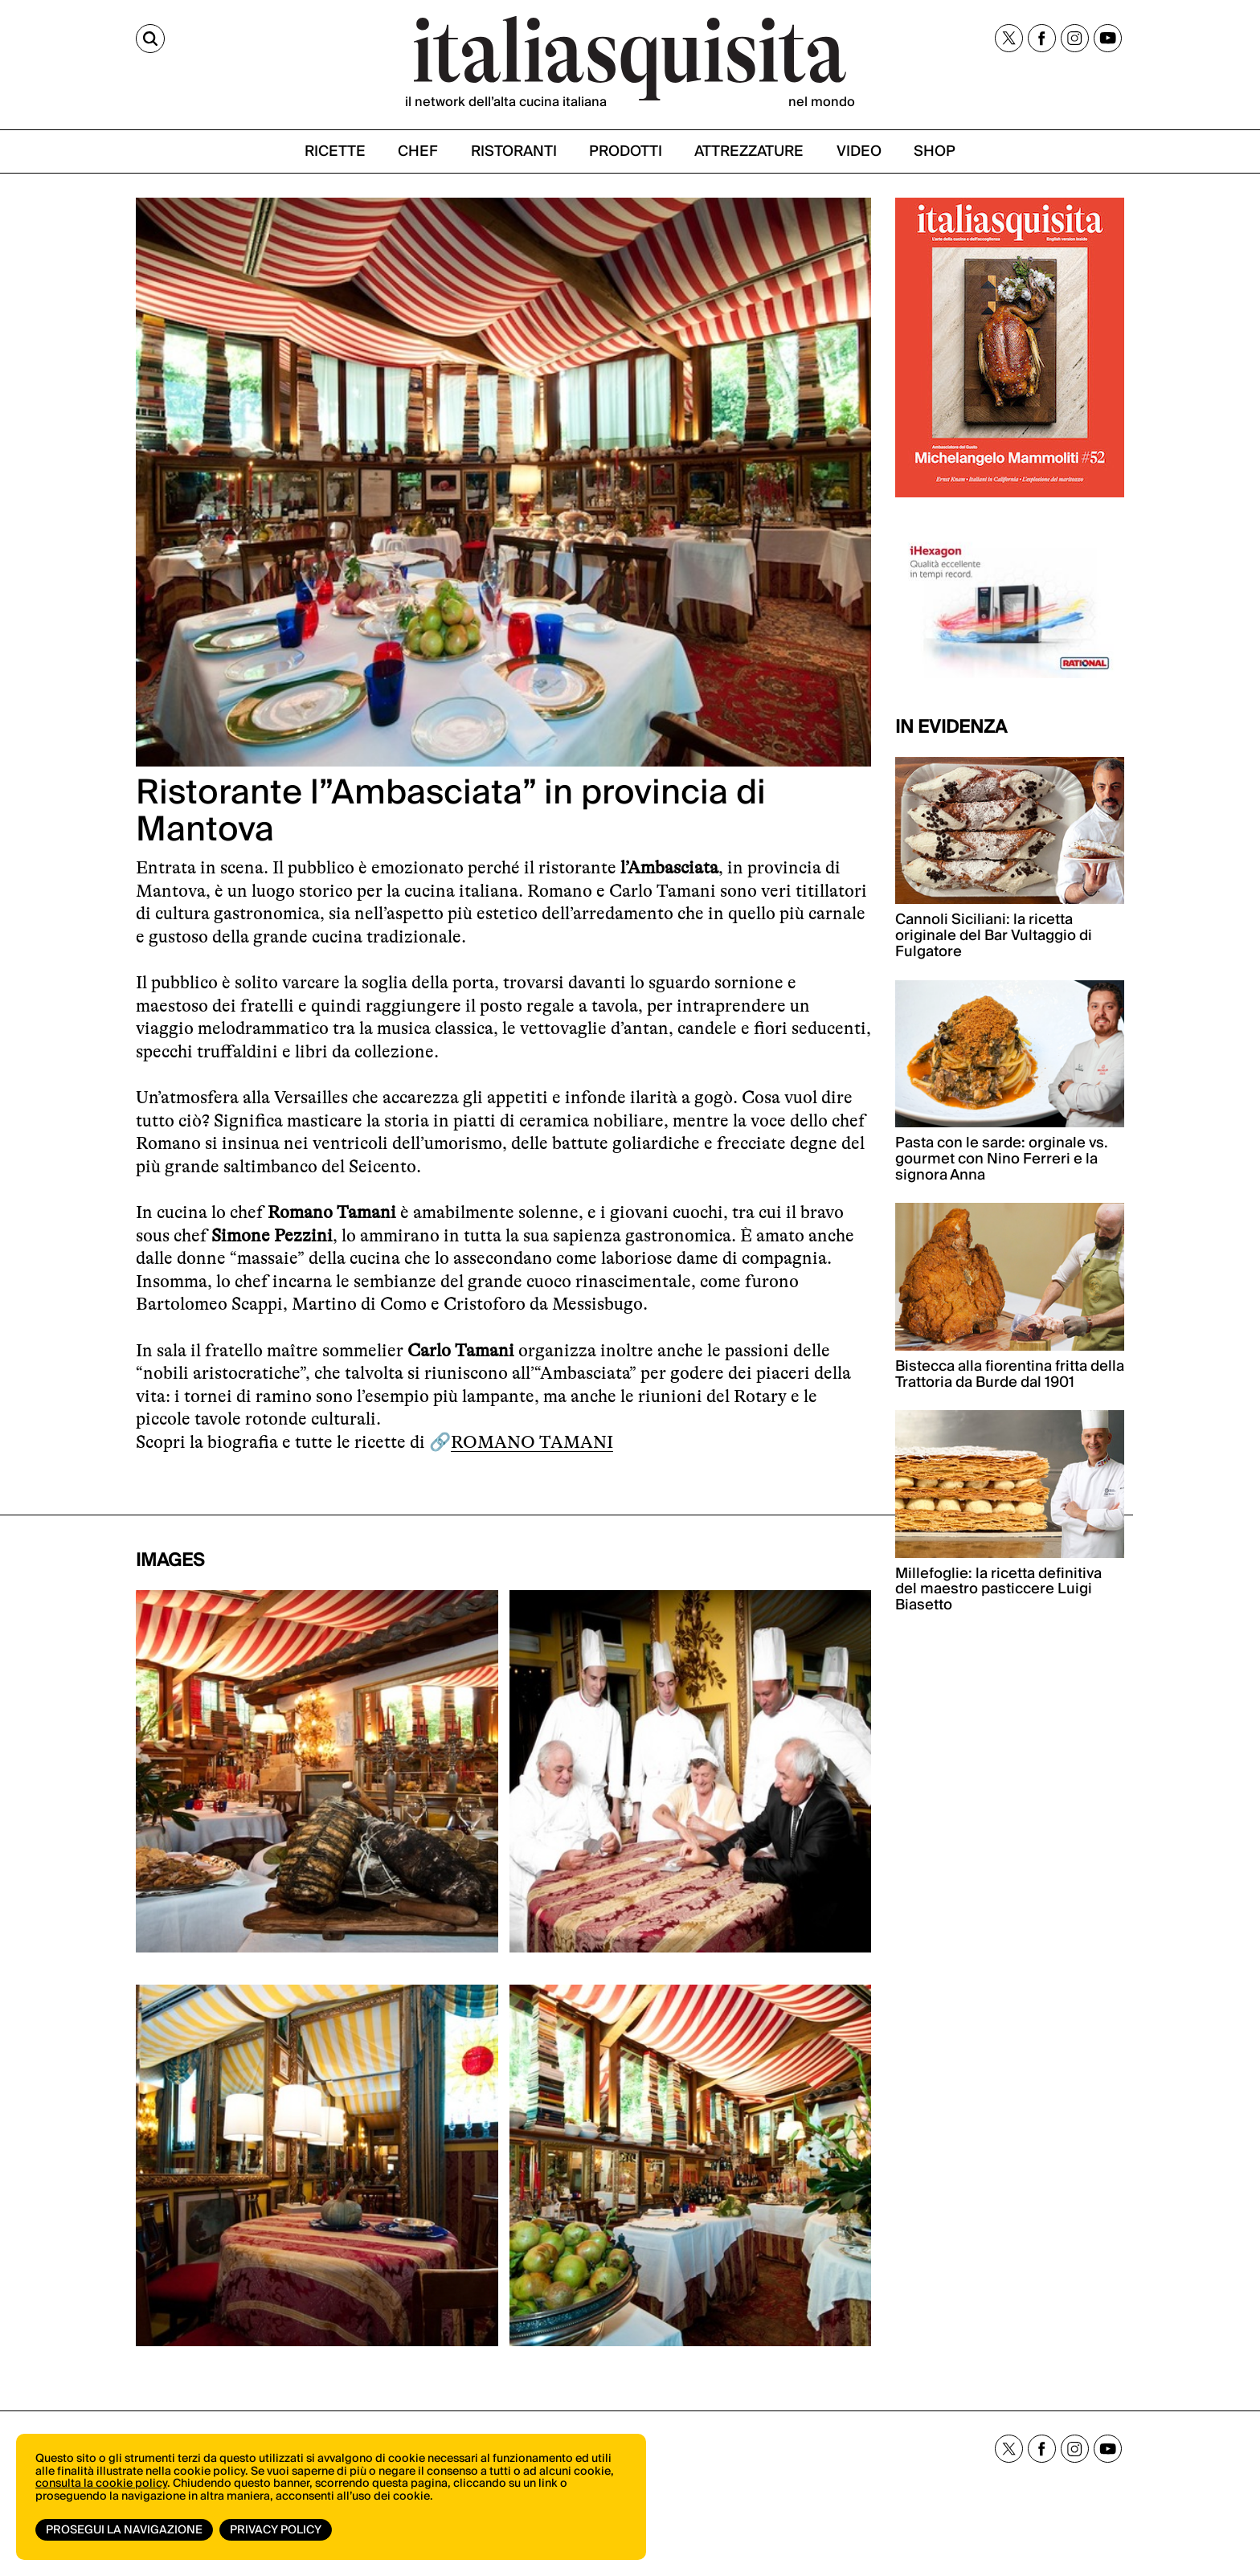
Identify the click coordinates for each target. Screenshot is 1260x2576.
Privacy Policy (275, 2530)
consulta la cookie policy (101, 2483)
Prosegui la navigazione (124, 2530)
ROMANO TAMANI (532, 1442)
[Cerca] (150, 38)
